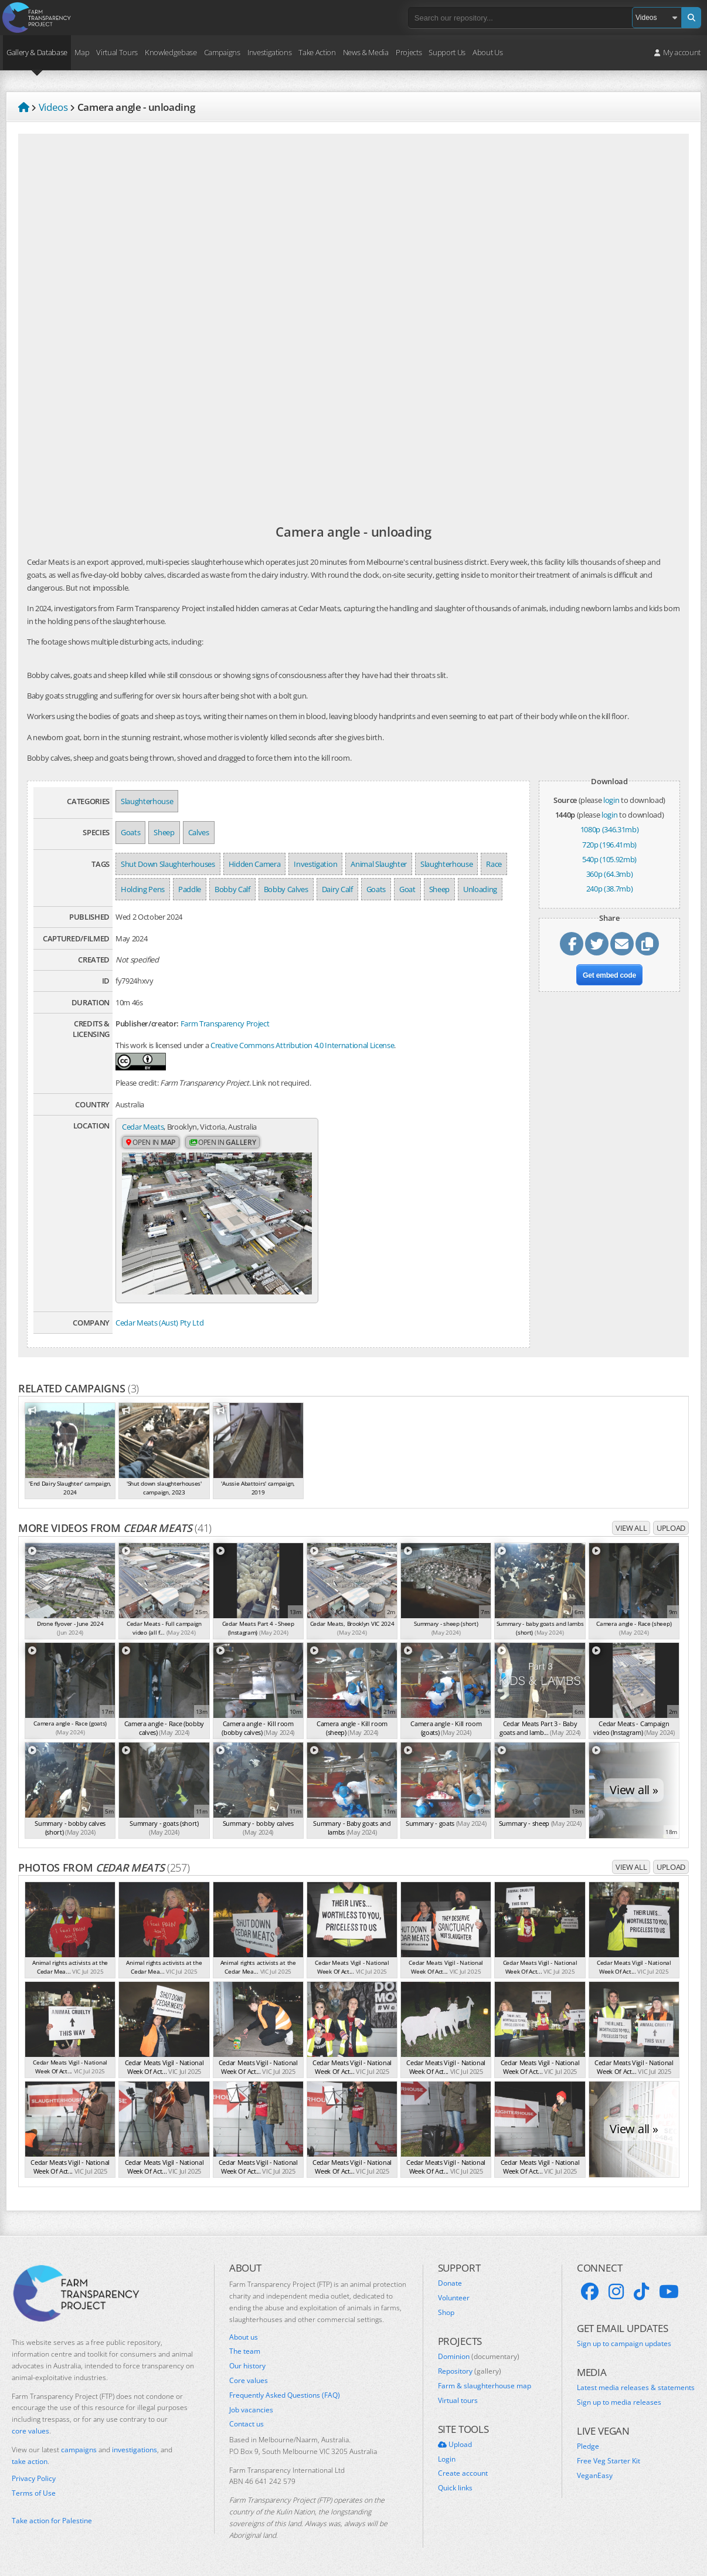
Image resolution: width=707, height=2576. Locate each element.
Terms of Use (34, 2493)
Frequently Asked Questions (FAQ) (284, 2395)
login (611, 800)
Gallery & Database (36, 52)
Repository (469, 2371)
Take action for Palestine (52, 2521)
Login (447, 2459)
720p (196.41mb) (609, 844)
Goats (130, 832)
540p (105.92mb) (609, 859)
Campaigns (222, 52)
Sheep (164, 832)
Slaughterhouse (147, 801)
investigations (134, 2450)
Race (494, 864)
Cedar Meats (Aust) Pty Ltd (159, 1322)
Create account (463, 2473)
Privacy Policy (34, 2478)
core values (30, 2431)
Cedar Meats (143, 1126)
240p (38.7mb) (609, 888)
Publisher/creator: (147, 1023)
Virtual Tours (117, 52)
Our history (247, 2366)
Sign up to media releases (619, 2402)
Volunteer (454, 2298)
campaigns (79, 2450)
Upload (671, 1527)
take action (29, 2461)
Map (81, 52)
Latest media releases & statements (636, 2387)
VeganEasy (595, 2475)
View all (631, 1527)
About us (243, 2336)
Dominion (478, 2356)
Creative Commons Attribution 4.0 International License (302, 1045)
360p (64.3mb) (609, 874)
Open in (150, 1142)
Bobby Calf (232, 889)
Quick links (455, 2488)
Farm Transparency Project (225, 1023)
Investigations (269, 52)
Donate (450, 2283)
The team (244, 2351)
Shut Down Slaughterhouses (168, 864)
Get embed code (609, 975)
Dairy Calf (337, 889)
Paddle (189, 889)
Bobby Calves (286, 889)
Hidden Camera (255, 864)
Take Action (316, 52)
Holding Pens (143, 889)
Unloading (480, 889)
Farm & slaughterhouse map (484, 2386)
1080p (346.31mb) (609, 829)
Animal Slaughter (379, 864)
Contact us (246, 2424)
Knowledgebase (171, 52)
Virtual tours (458, 2400)
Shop (446, 2312)
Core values (248, 2380)
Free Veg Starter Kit (608, 2461)
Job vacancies (251, 2409)
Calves (198, 832)
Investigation (315, 864)
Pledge (588, 2446)
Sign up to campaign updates (624, 2343)
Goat (407, 889)
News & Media (366, 52)
